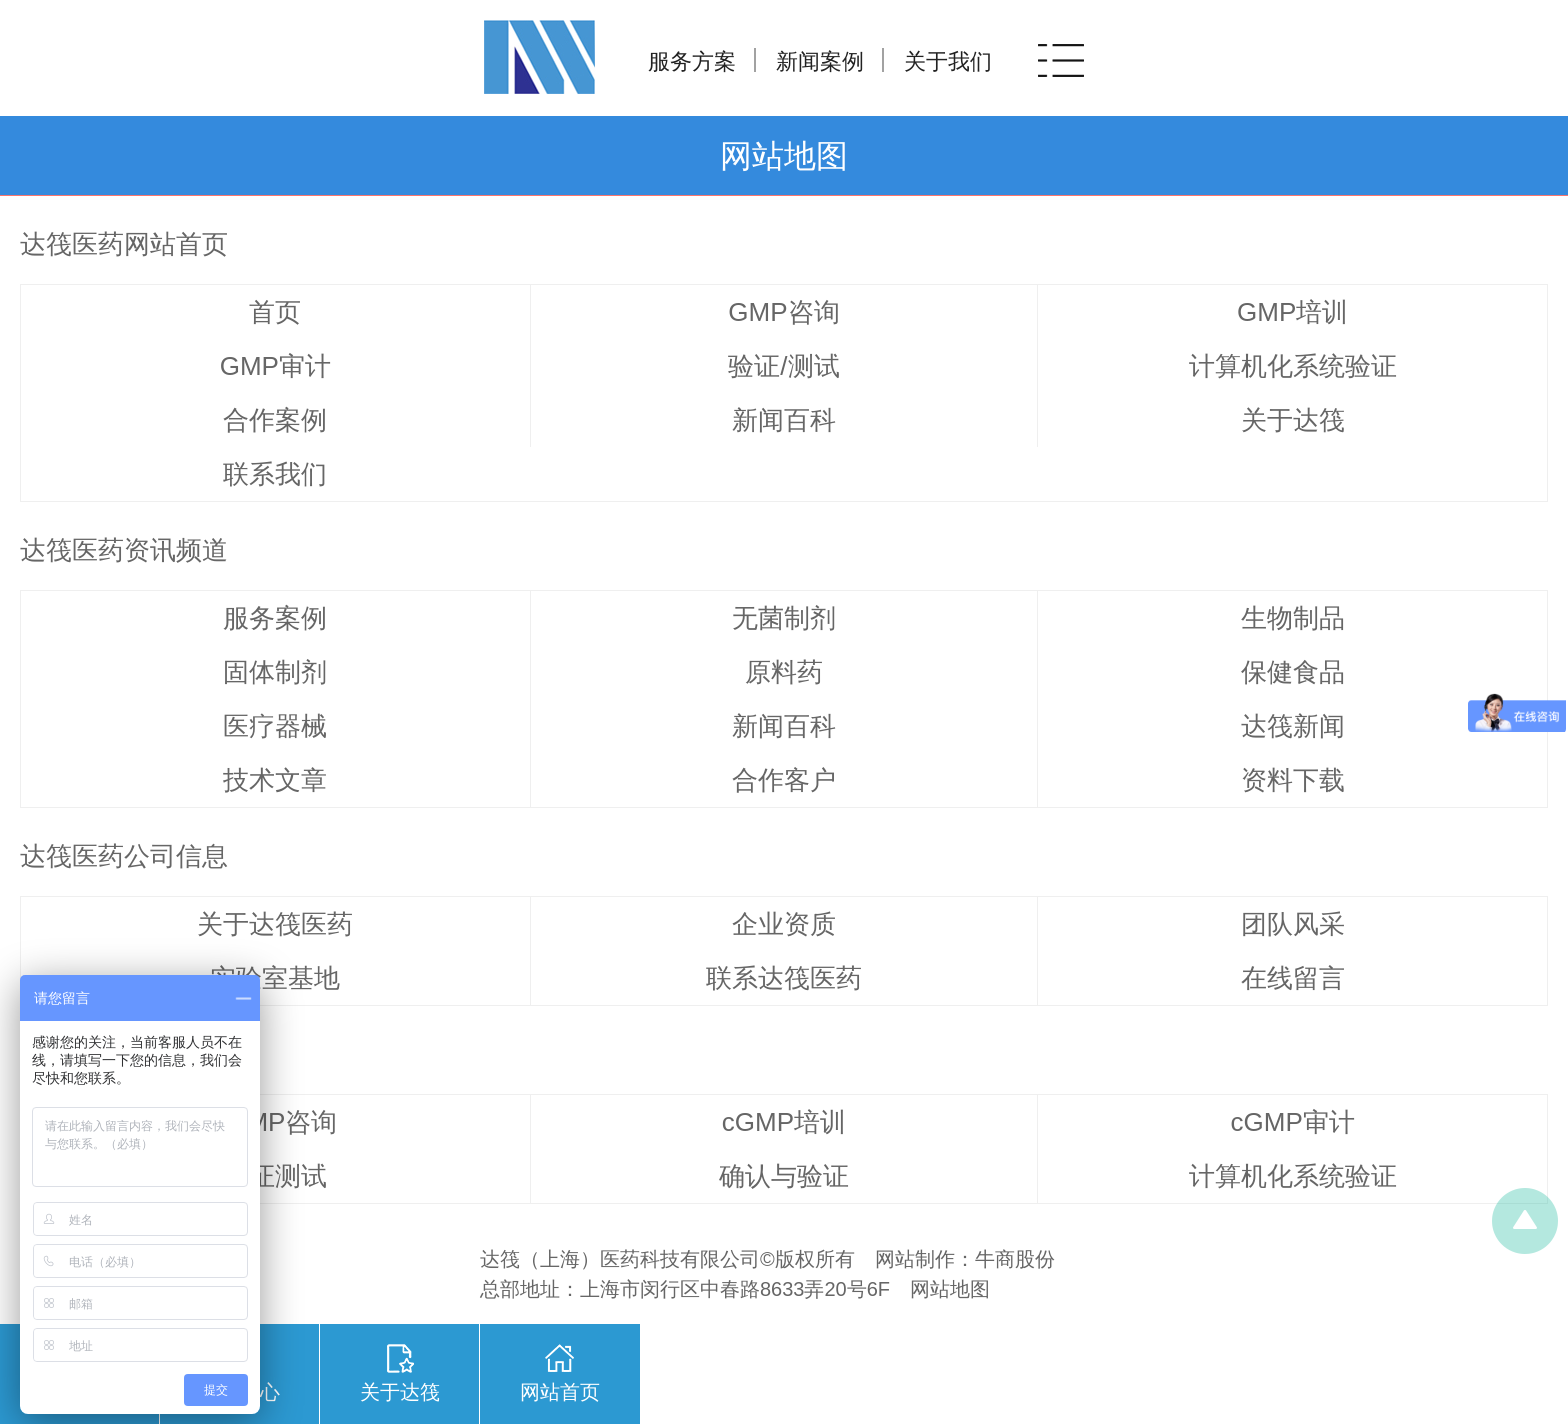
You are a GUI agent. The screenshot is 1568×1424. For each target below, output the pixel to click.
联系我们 (275, 474)
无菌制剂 (784, 618)
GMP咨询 (783, 312)
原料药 (784, 672)
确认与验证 (784, 1176)
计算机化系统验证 (1293, 366)
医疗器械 (275, 726)
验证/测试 (783, 366)
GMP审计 (275, 366)
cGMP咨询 (275, 1122)
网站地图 (950, 1289)
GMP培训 (1292, 312)
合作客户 (784, 780)
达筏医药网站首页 (124, 244)
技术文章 (275, 780)
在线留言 (1293, 978)
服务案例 (275, 618)
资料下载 (1293, 780)
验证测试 (275, 1176)
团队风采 (1293, 924)
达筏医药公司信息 (124, 856)
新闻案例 (820, 61)
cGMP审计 (1293, 1122)
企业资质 (784, 924)
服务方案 (692, 61)
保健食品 (1293, 672)
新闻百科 (784, 420)
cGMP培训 (784, 1122)
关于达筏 (1293, 420)
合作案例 (275, 420)
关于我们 (948, 61)
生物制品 (1293, 618)
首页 (275, 312)
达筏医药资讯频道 (124, 550)
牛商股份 (1015, 1259)
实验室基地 (275, 978)
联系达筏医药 (784, 978)
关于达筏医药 (275, 924)
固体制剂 (275, 672)
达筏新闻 (1293, 726)
